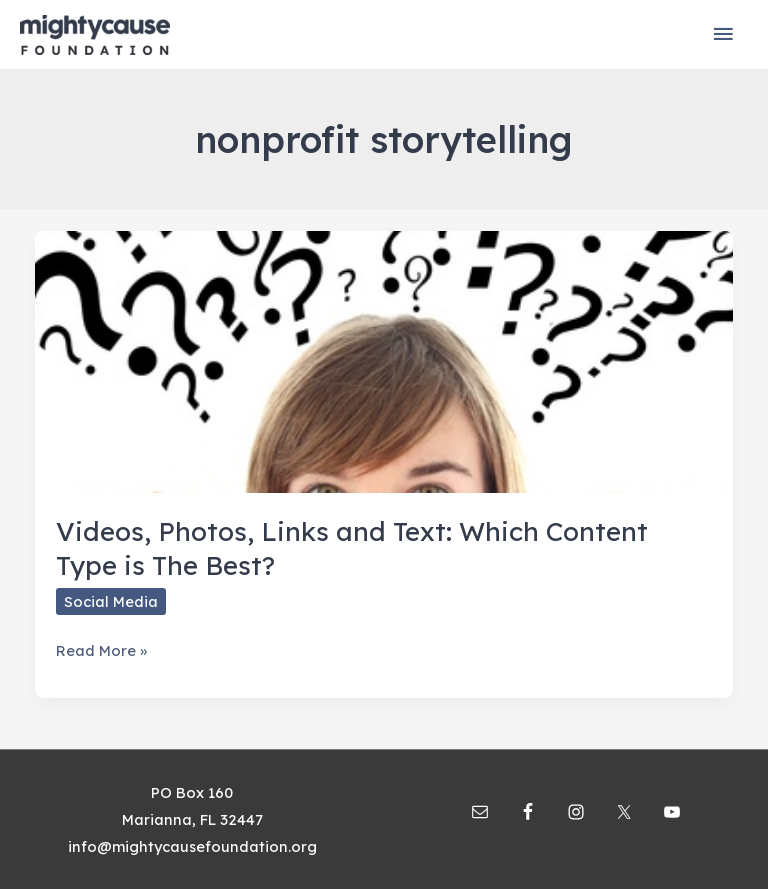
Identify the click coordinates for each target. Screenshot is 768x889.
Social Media (111, 601)
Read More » (101, 650)
